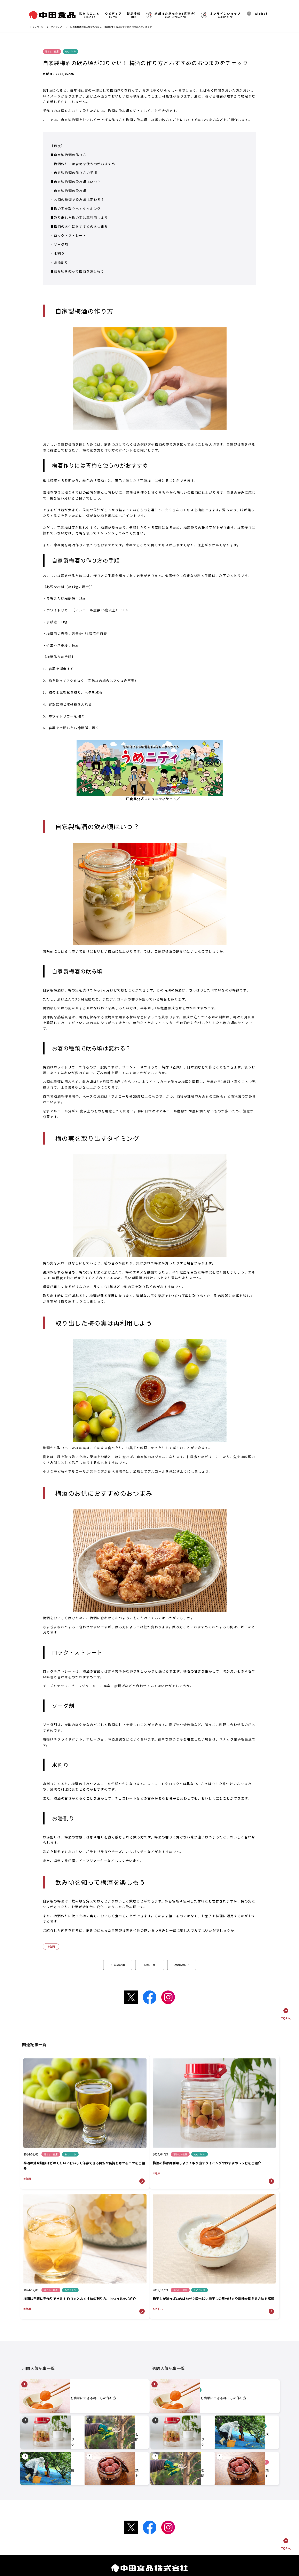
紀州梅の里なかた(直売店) (128, 2531)
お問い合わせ (186, 2521)
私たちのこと (89, 15)
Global (257, 13)
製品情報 (134, 15)
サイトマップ (186, 2542)
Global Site (115, 2542)
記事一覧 (149, 1965)
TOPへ (286, 2014)
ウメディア (113, 15)
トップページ (37, 26)
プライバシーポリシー (151, 2542)
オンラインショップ (221, 15)
